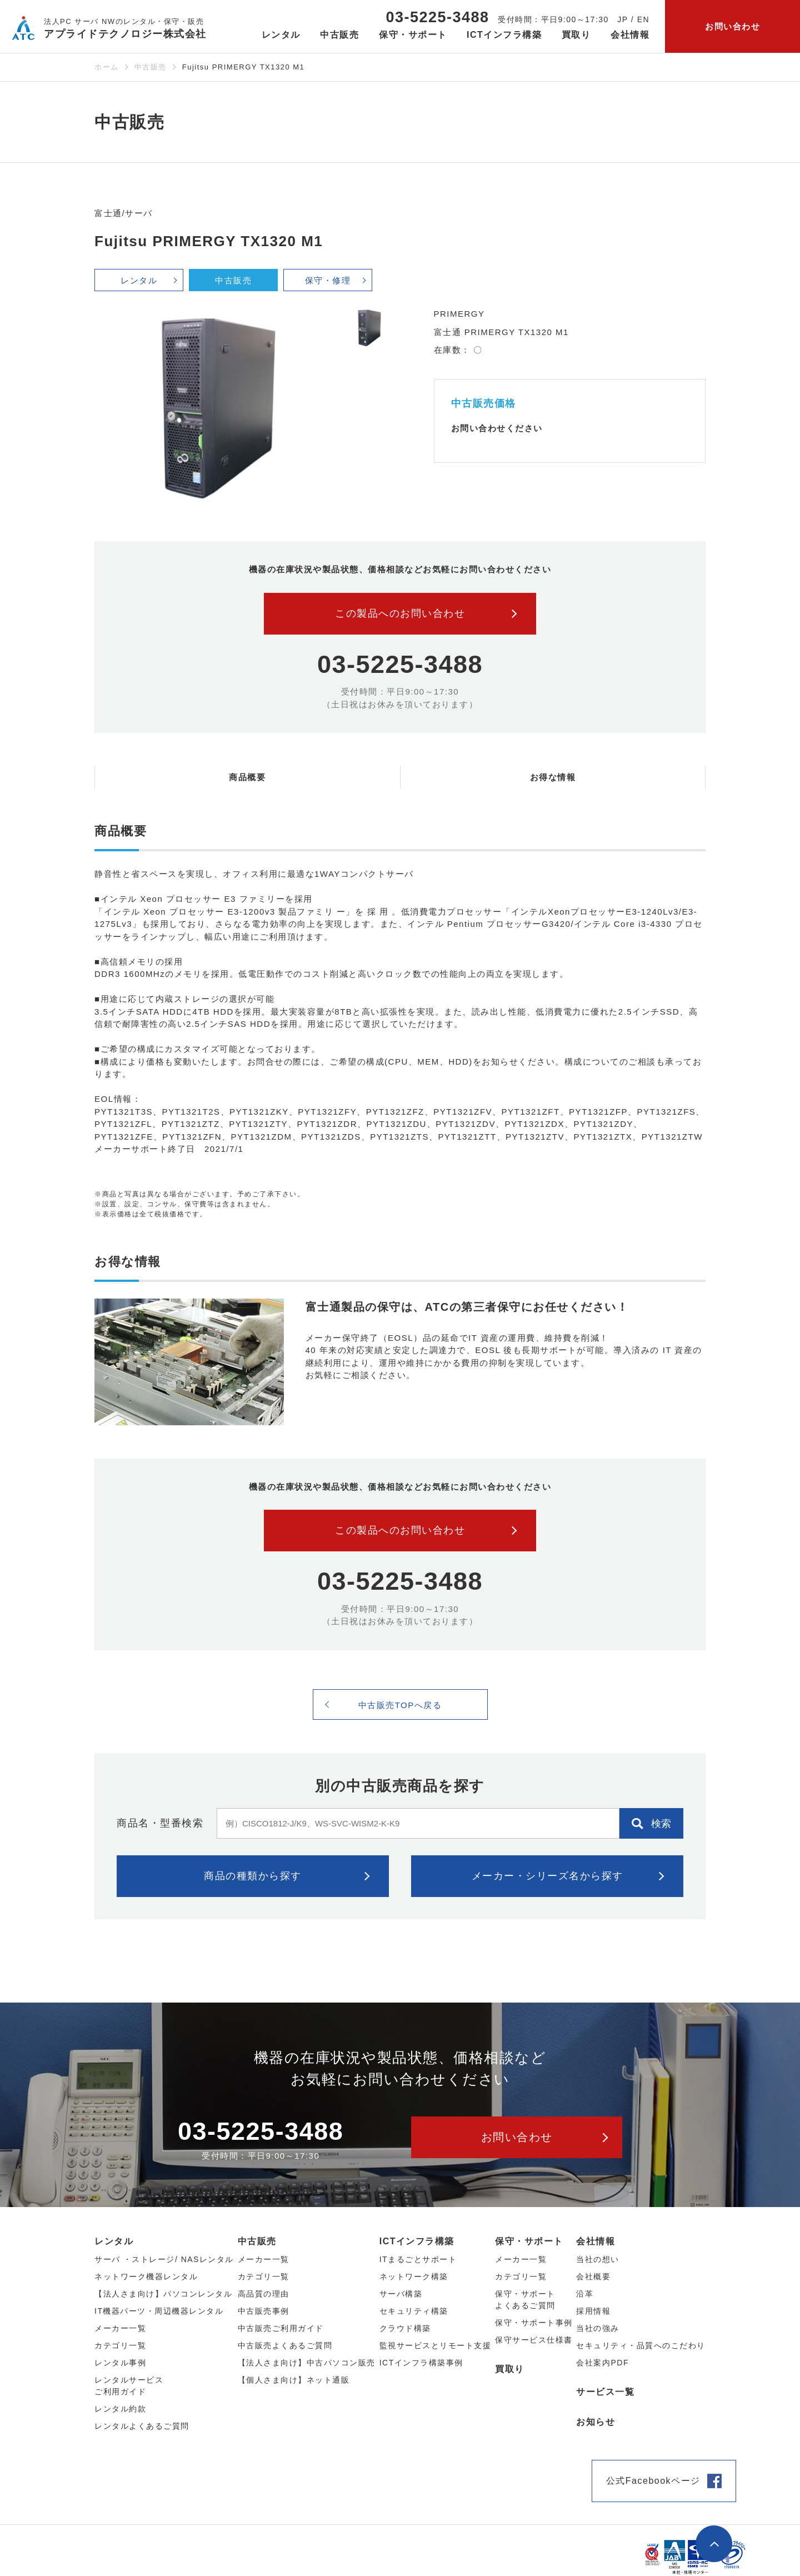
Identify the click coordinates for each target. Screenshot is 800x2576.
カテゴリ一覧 (521, 2276)
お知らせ (595, 2422)
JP (622, 19)
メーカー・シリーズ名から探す (547, 1875)
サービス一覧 (605, 2392)
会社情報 (595, 2241)
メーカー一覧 (521, 2259)
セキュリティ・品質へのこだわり (641, 2345)
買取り (576, 34)
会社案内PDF (602, 2362)
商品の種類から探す (253, 1875)
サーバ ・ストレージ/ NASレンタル (164, 2259)
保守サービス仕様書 (534, 2339)
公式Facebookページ (653, 2480)
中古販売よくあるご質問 (285, 2345)
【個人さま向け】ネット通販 (294, 2379)
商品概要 (247, 777)
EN (643, 19)
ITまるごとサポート (418, 2259)
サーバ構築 (401, 2293)
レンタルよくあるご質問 (141, 2426)
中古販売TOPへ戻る (400, 1705)
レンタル (139, 280)
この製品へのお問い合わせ (400, 613)
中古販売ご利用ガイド (281, 2328)
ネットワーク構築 (413, 2276)
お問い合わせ (732, 26)
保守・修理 (328, 280)
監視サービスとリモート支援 (435, 2345)
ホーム (106, 67)
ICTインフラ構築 (416, 2241)
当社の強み (597, 2328)
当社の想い (597, 2259)
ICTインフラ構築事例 (421, 2362)
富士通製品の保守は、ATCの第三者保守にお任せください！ (467, 1307)
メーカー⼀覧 (120, 2328)
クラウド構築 (405, 2328)
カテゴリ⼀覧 (120, 2345)
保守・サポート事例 (534, 2322)
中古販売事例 (263, 2311)
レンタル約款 (120, 2408)
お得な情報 (553, 777)
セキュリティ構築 (413, 2311)
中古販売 (150, 67)
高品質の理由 (263, 2293)
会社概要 (593, 2276)
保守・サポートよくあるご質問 (525, 2299)
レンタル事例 (120, 2362)
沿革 (584, 2293)
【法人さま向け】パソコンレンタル (163, 2293)
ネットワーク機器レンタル (146, 2276)
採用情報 (593, 2311)
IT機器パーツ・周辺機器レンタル (158, 2311)
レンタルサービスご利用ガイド (128, 2385)
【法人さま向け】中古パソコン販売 (307, 2362)
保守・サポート (529, 2241)
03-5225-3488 (437, 17)
